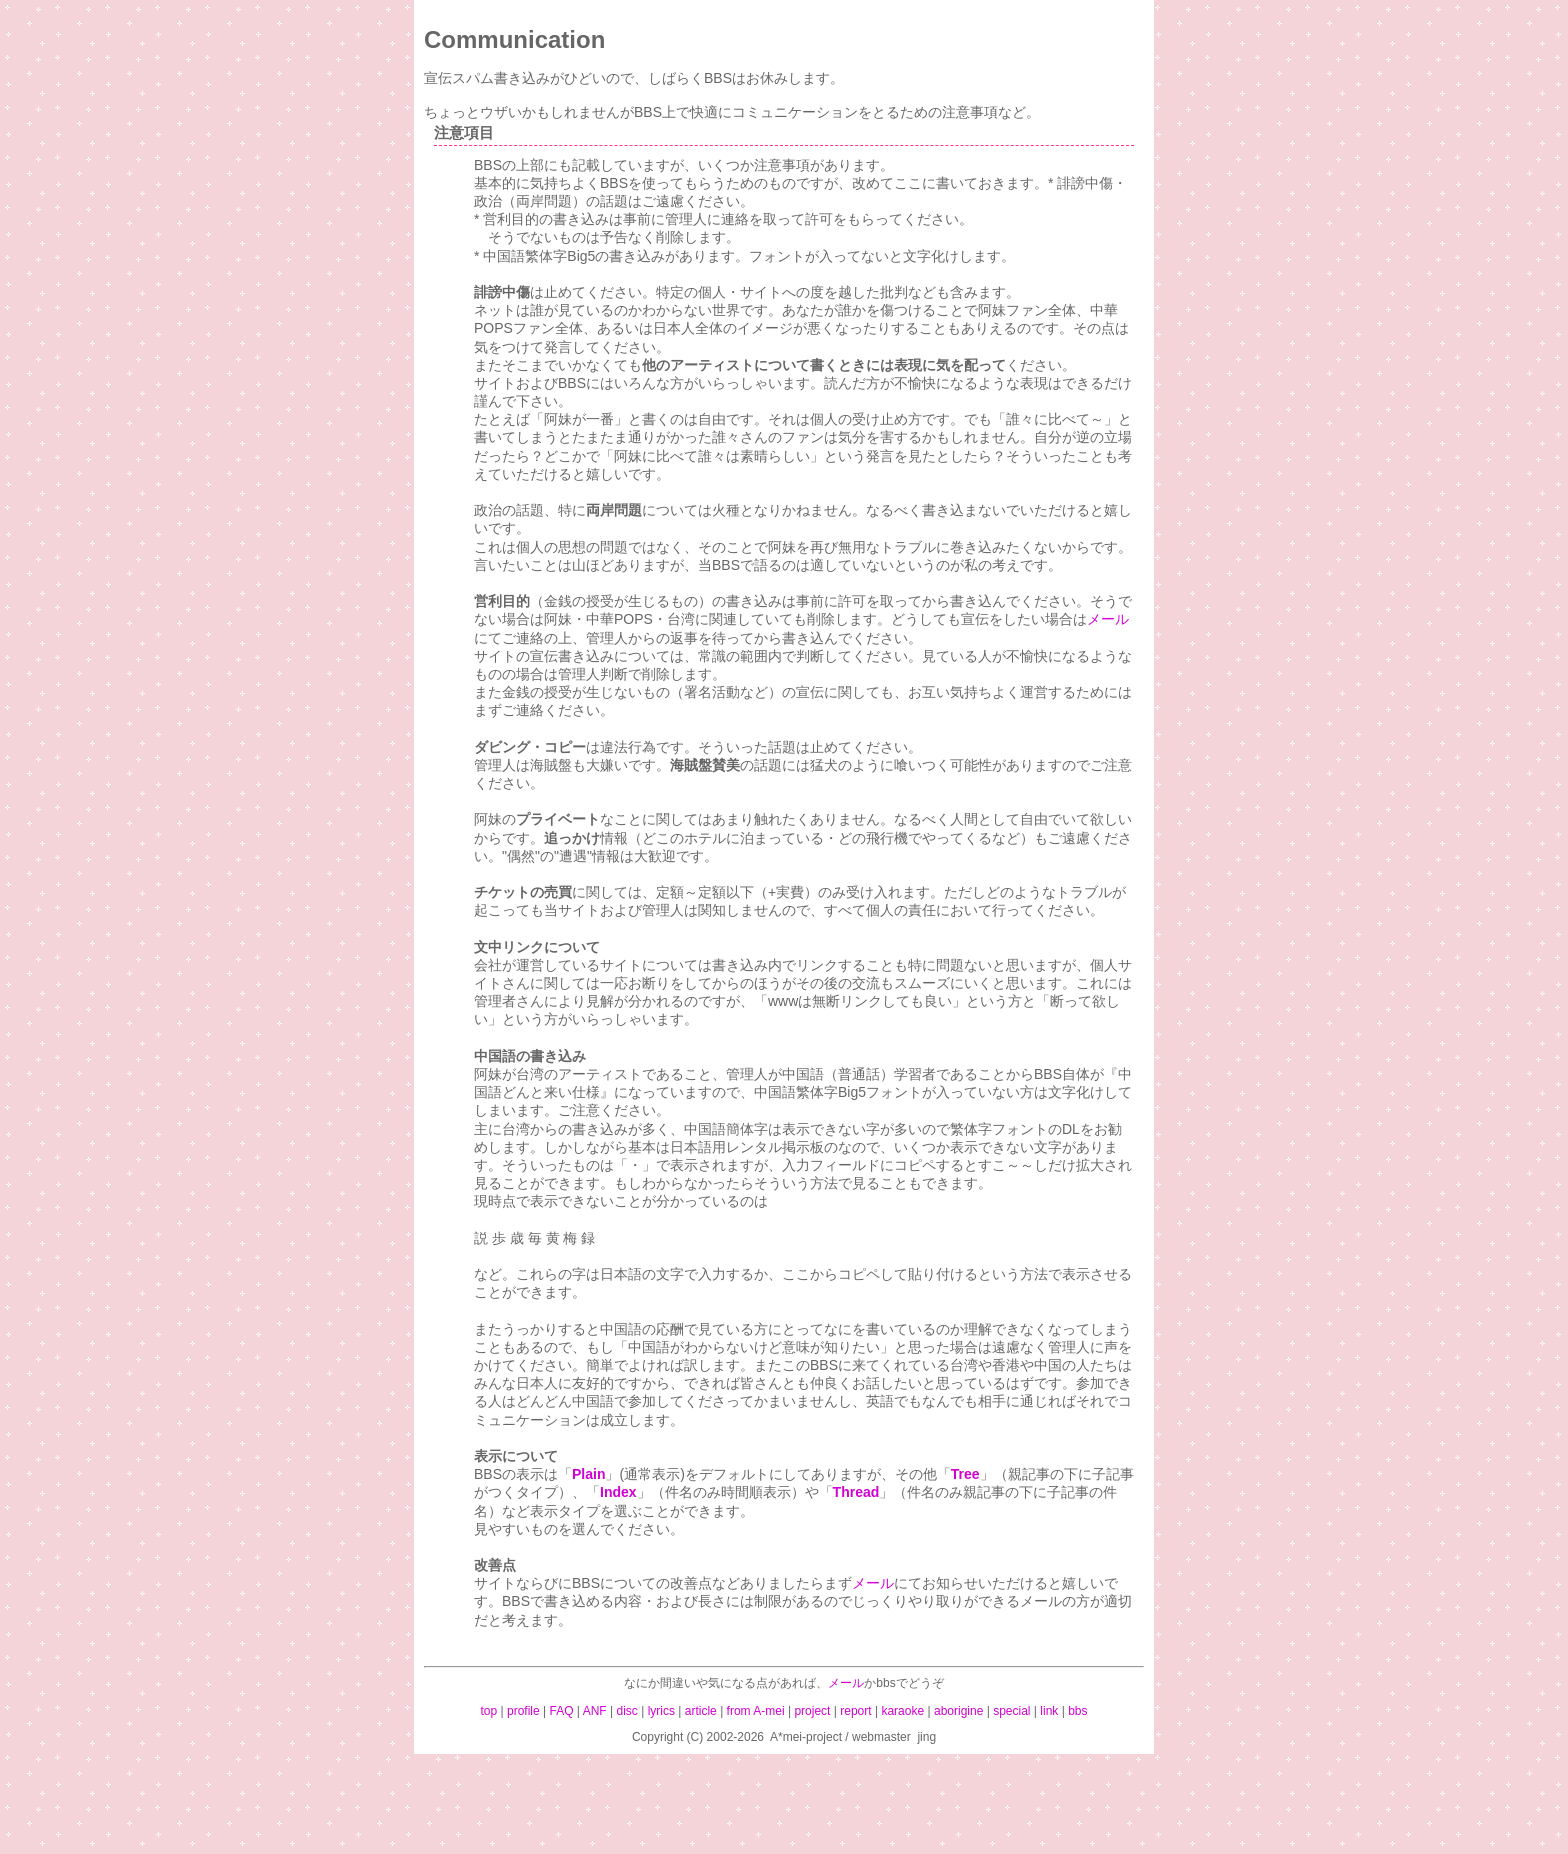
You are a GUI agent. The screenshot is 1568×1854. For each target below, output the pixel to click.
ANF (595, 1711)
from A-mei (756, 1711)
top (489, 1711)
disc (626, 1711)
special (1011, 1711)
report (855, 1711)
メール (1108, 619)
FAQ (562, 1711)
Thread (856, 1492)
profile (523, 1711)
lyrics (661, 1711)
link (1049, 1711)
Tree (965, 1474)
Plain (588, 1474)
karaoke (902, 1711)
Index (618, 1492)
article (701, 1711)
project (812, 1711)
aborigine (958, 1711)
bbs (1077, 1711)
